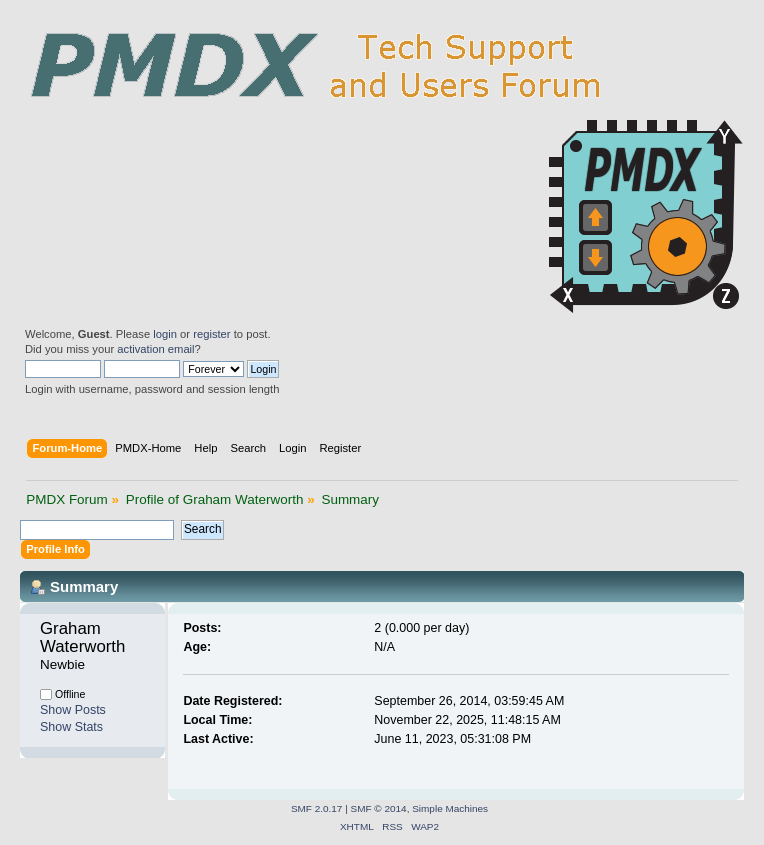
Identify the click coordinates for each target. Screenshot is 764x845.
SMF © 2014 (379, 808)
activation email (155, 349)
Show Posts (73, 710)
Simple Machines (450, 808)
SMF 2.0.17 (317, 808)
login (165, 334)
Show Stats (71, 727)
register (211, 334)
